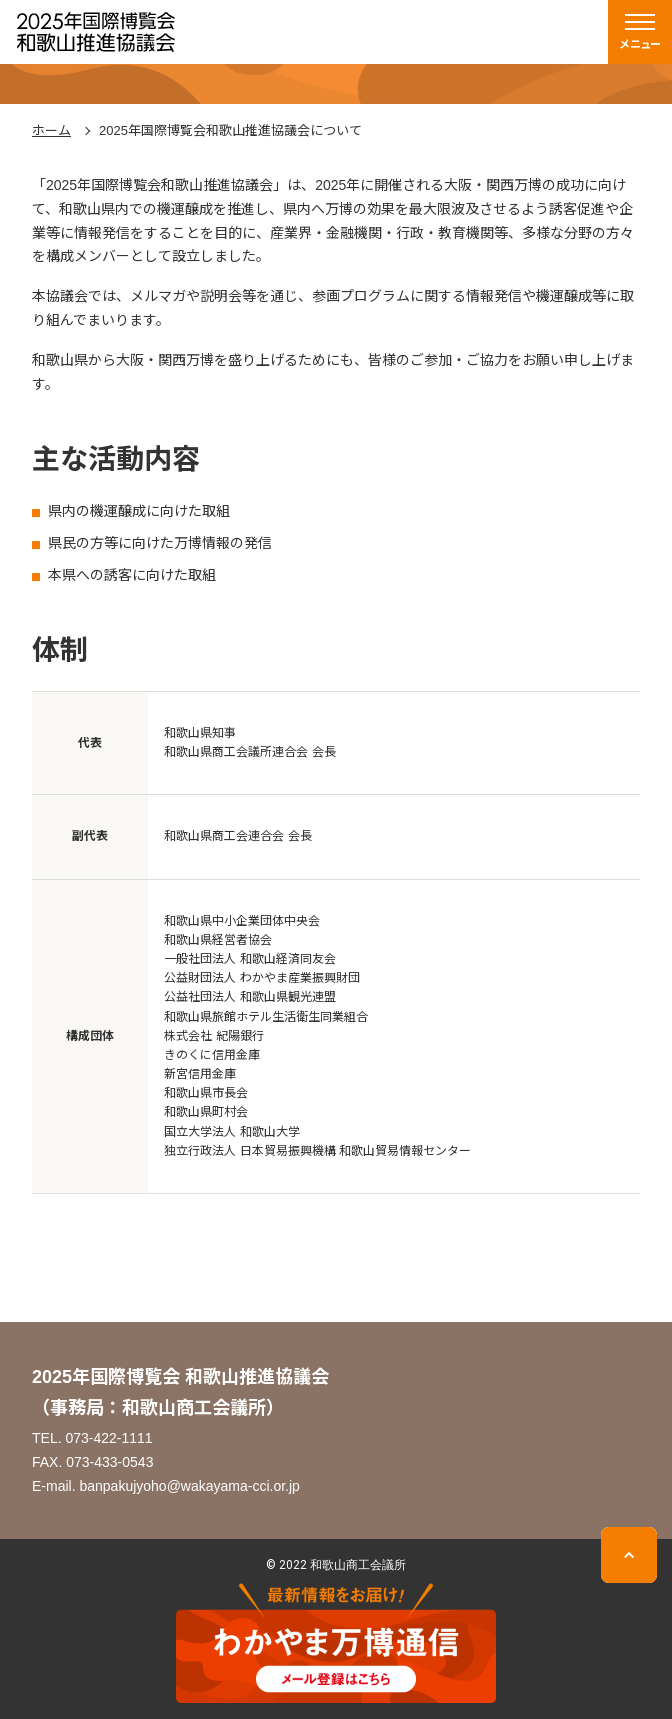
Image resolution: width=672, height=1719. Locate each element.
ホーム (51, 130)
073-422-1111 (108, 1438)
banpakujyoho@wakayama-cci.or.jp (189, 1486)
